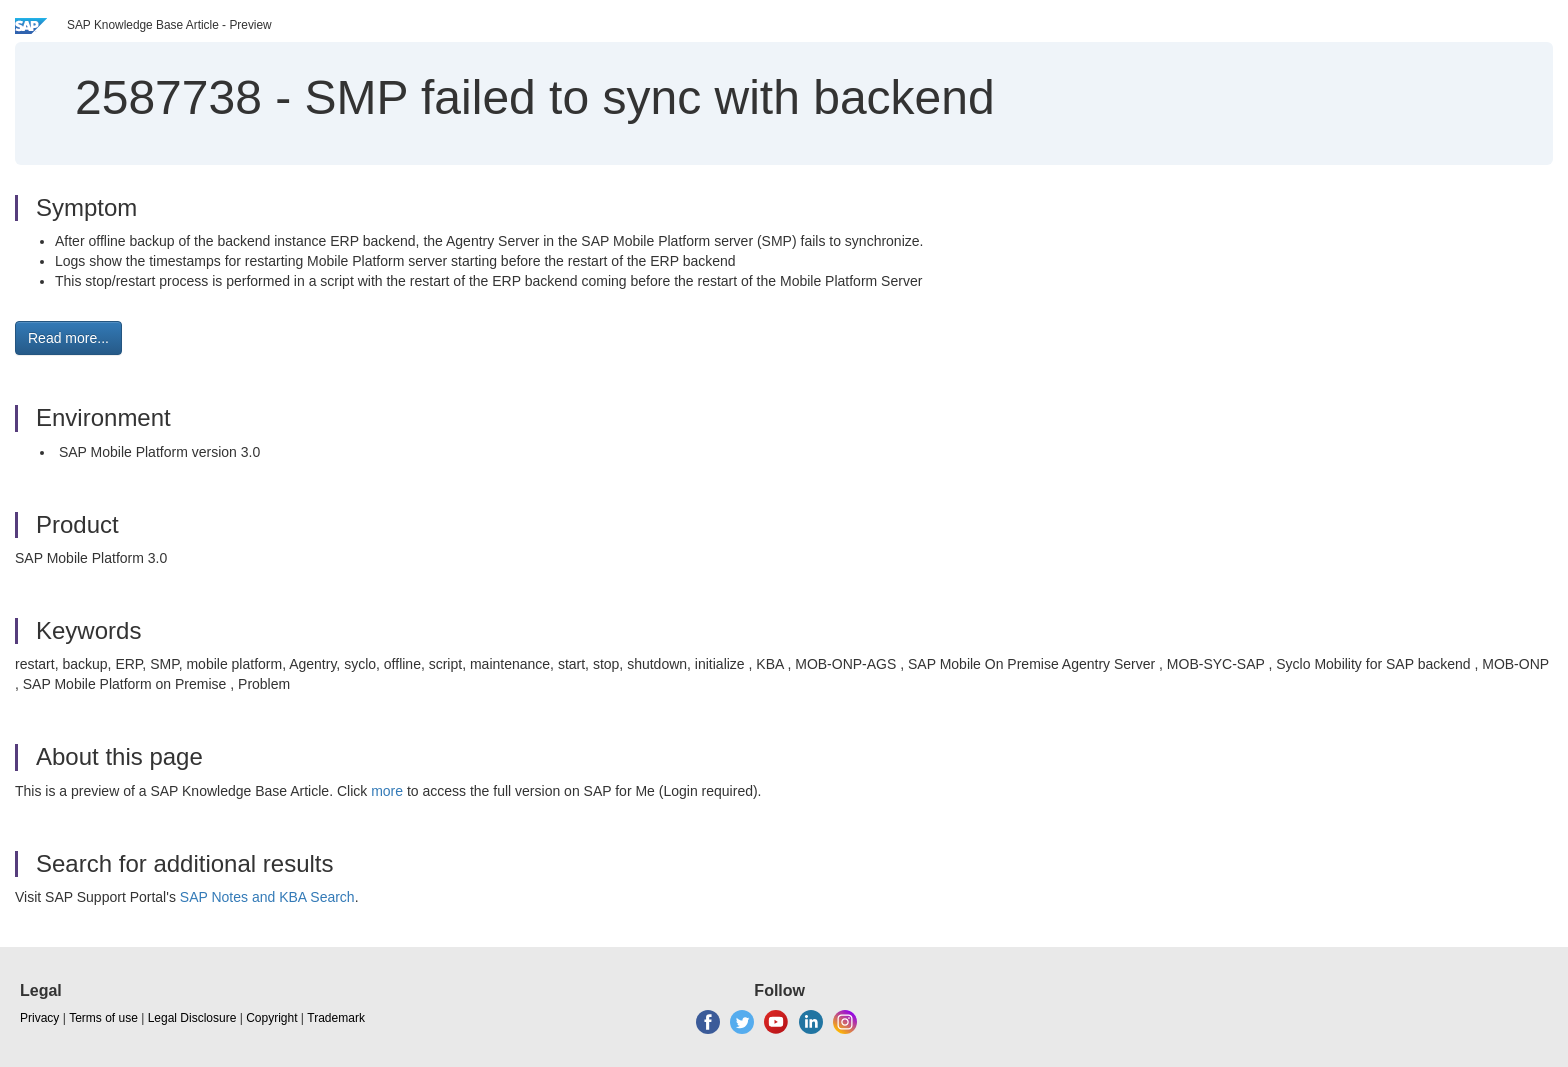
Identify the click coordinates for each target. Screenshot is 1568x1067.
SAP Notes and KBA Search (267, 897)
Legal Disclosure (192, 1018)
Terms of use (103, 1018)
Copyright (271, 1018)
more (387, 791)
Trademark (336, 1018)
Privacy (39, 1018)
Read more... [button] (68, 338)
